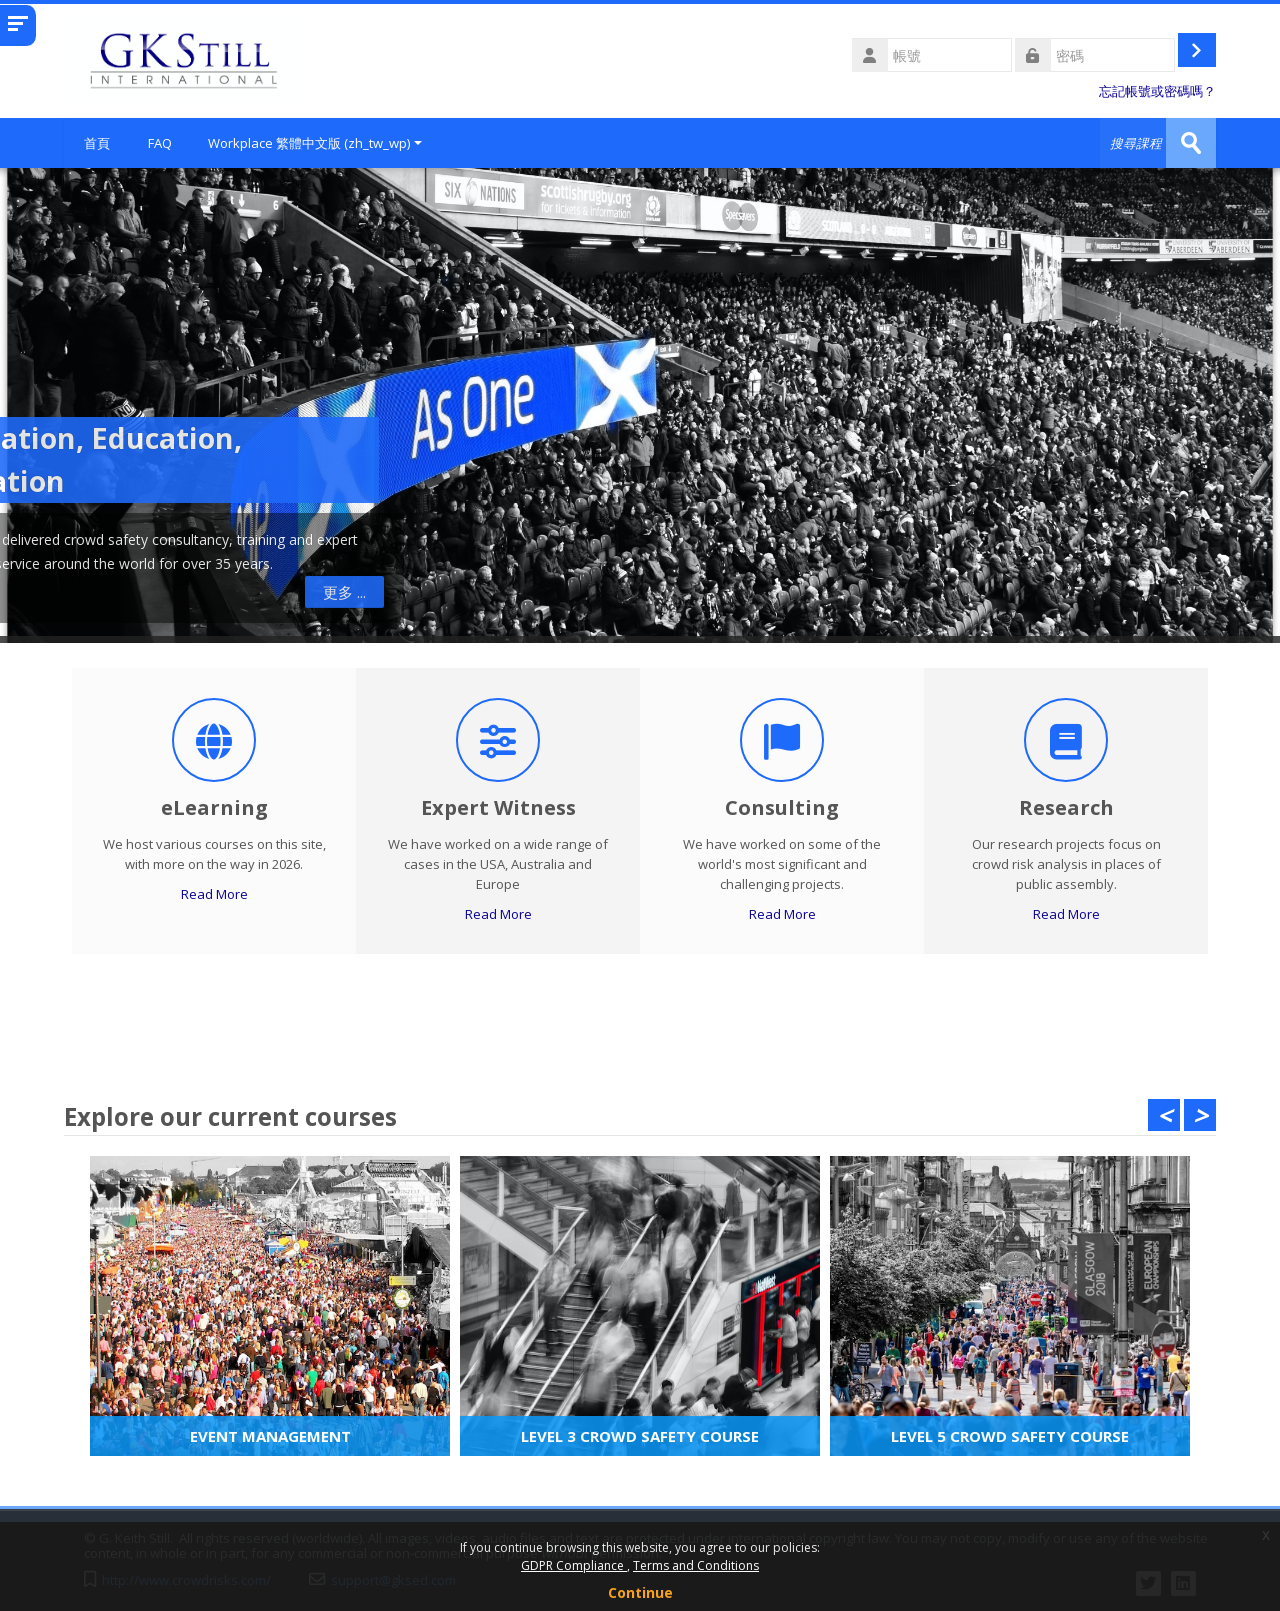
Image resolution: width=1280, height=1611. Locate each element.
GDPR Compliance (574, 1565)
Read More (214, 894)
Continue (640, 1592)
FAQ (160, 143)
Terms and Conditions (696, 1565)
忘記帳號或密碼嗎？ (1157, 91)
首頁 (97, 143)
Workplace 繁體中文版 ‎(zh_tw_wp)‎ (315, 143)
